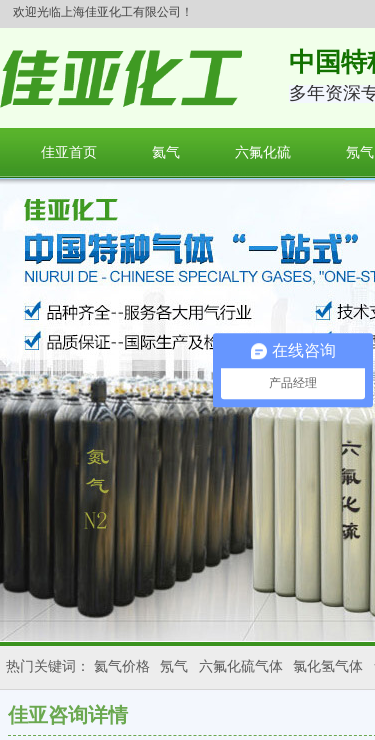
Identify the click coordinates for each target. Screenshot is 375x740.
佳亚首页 (69, 152)
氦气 (166, 152)
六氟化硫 (263, 152)
